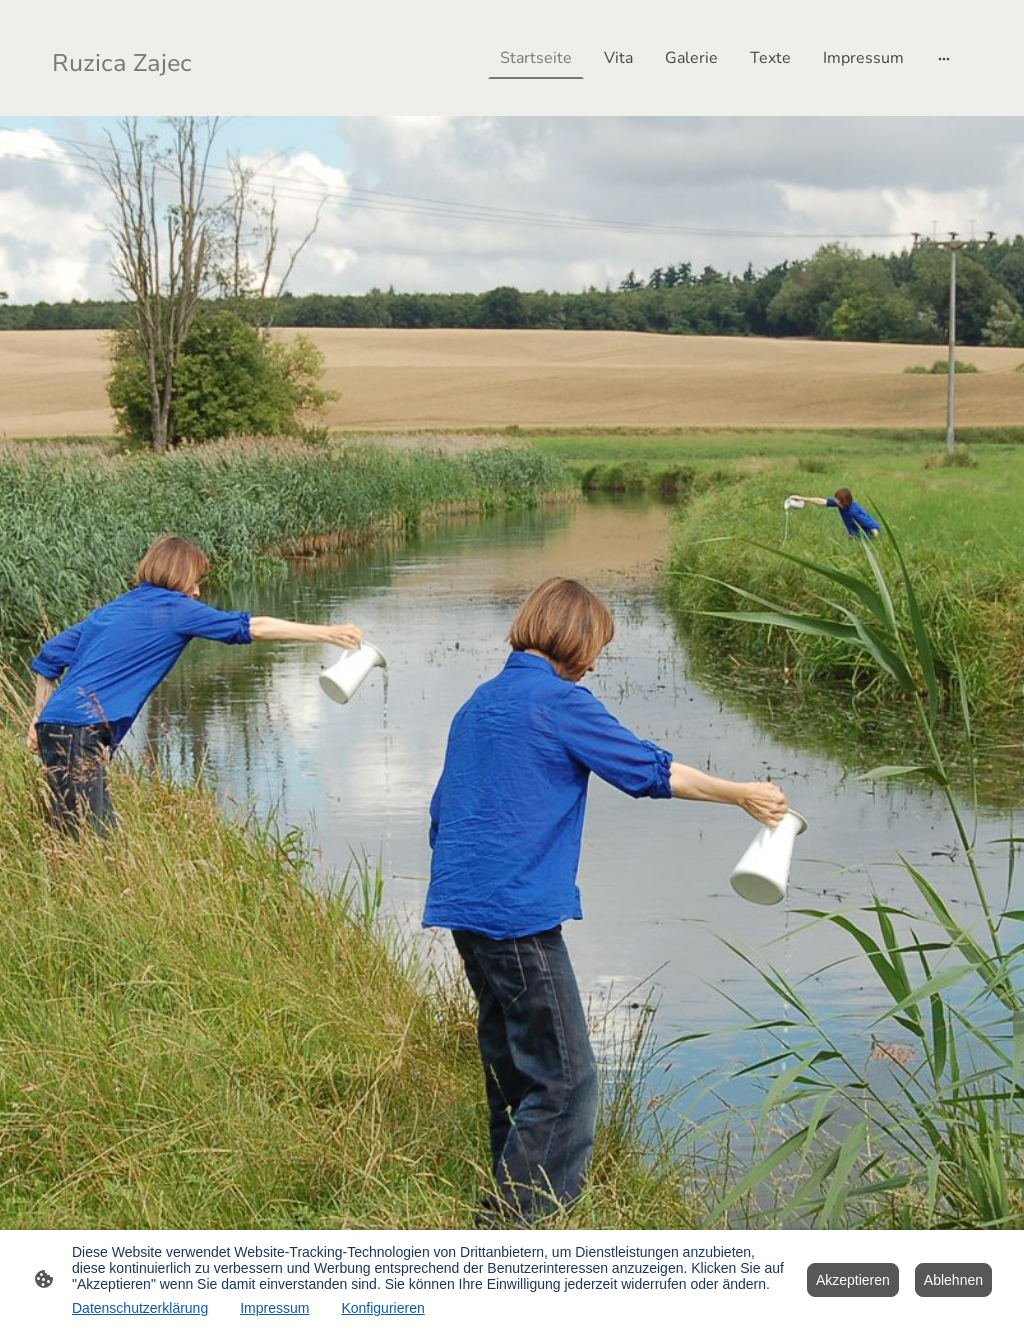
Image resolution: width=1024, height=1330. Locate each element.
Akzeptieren (853, 1280)
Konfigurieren (382, 1308)
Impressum (274, 1308)
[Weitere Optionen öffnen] (944, 58)
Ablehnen (953, 1280)
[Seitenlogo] (125, 58)
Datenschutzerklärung (140, 1308)
